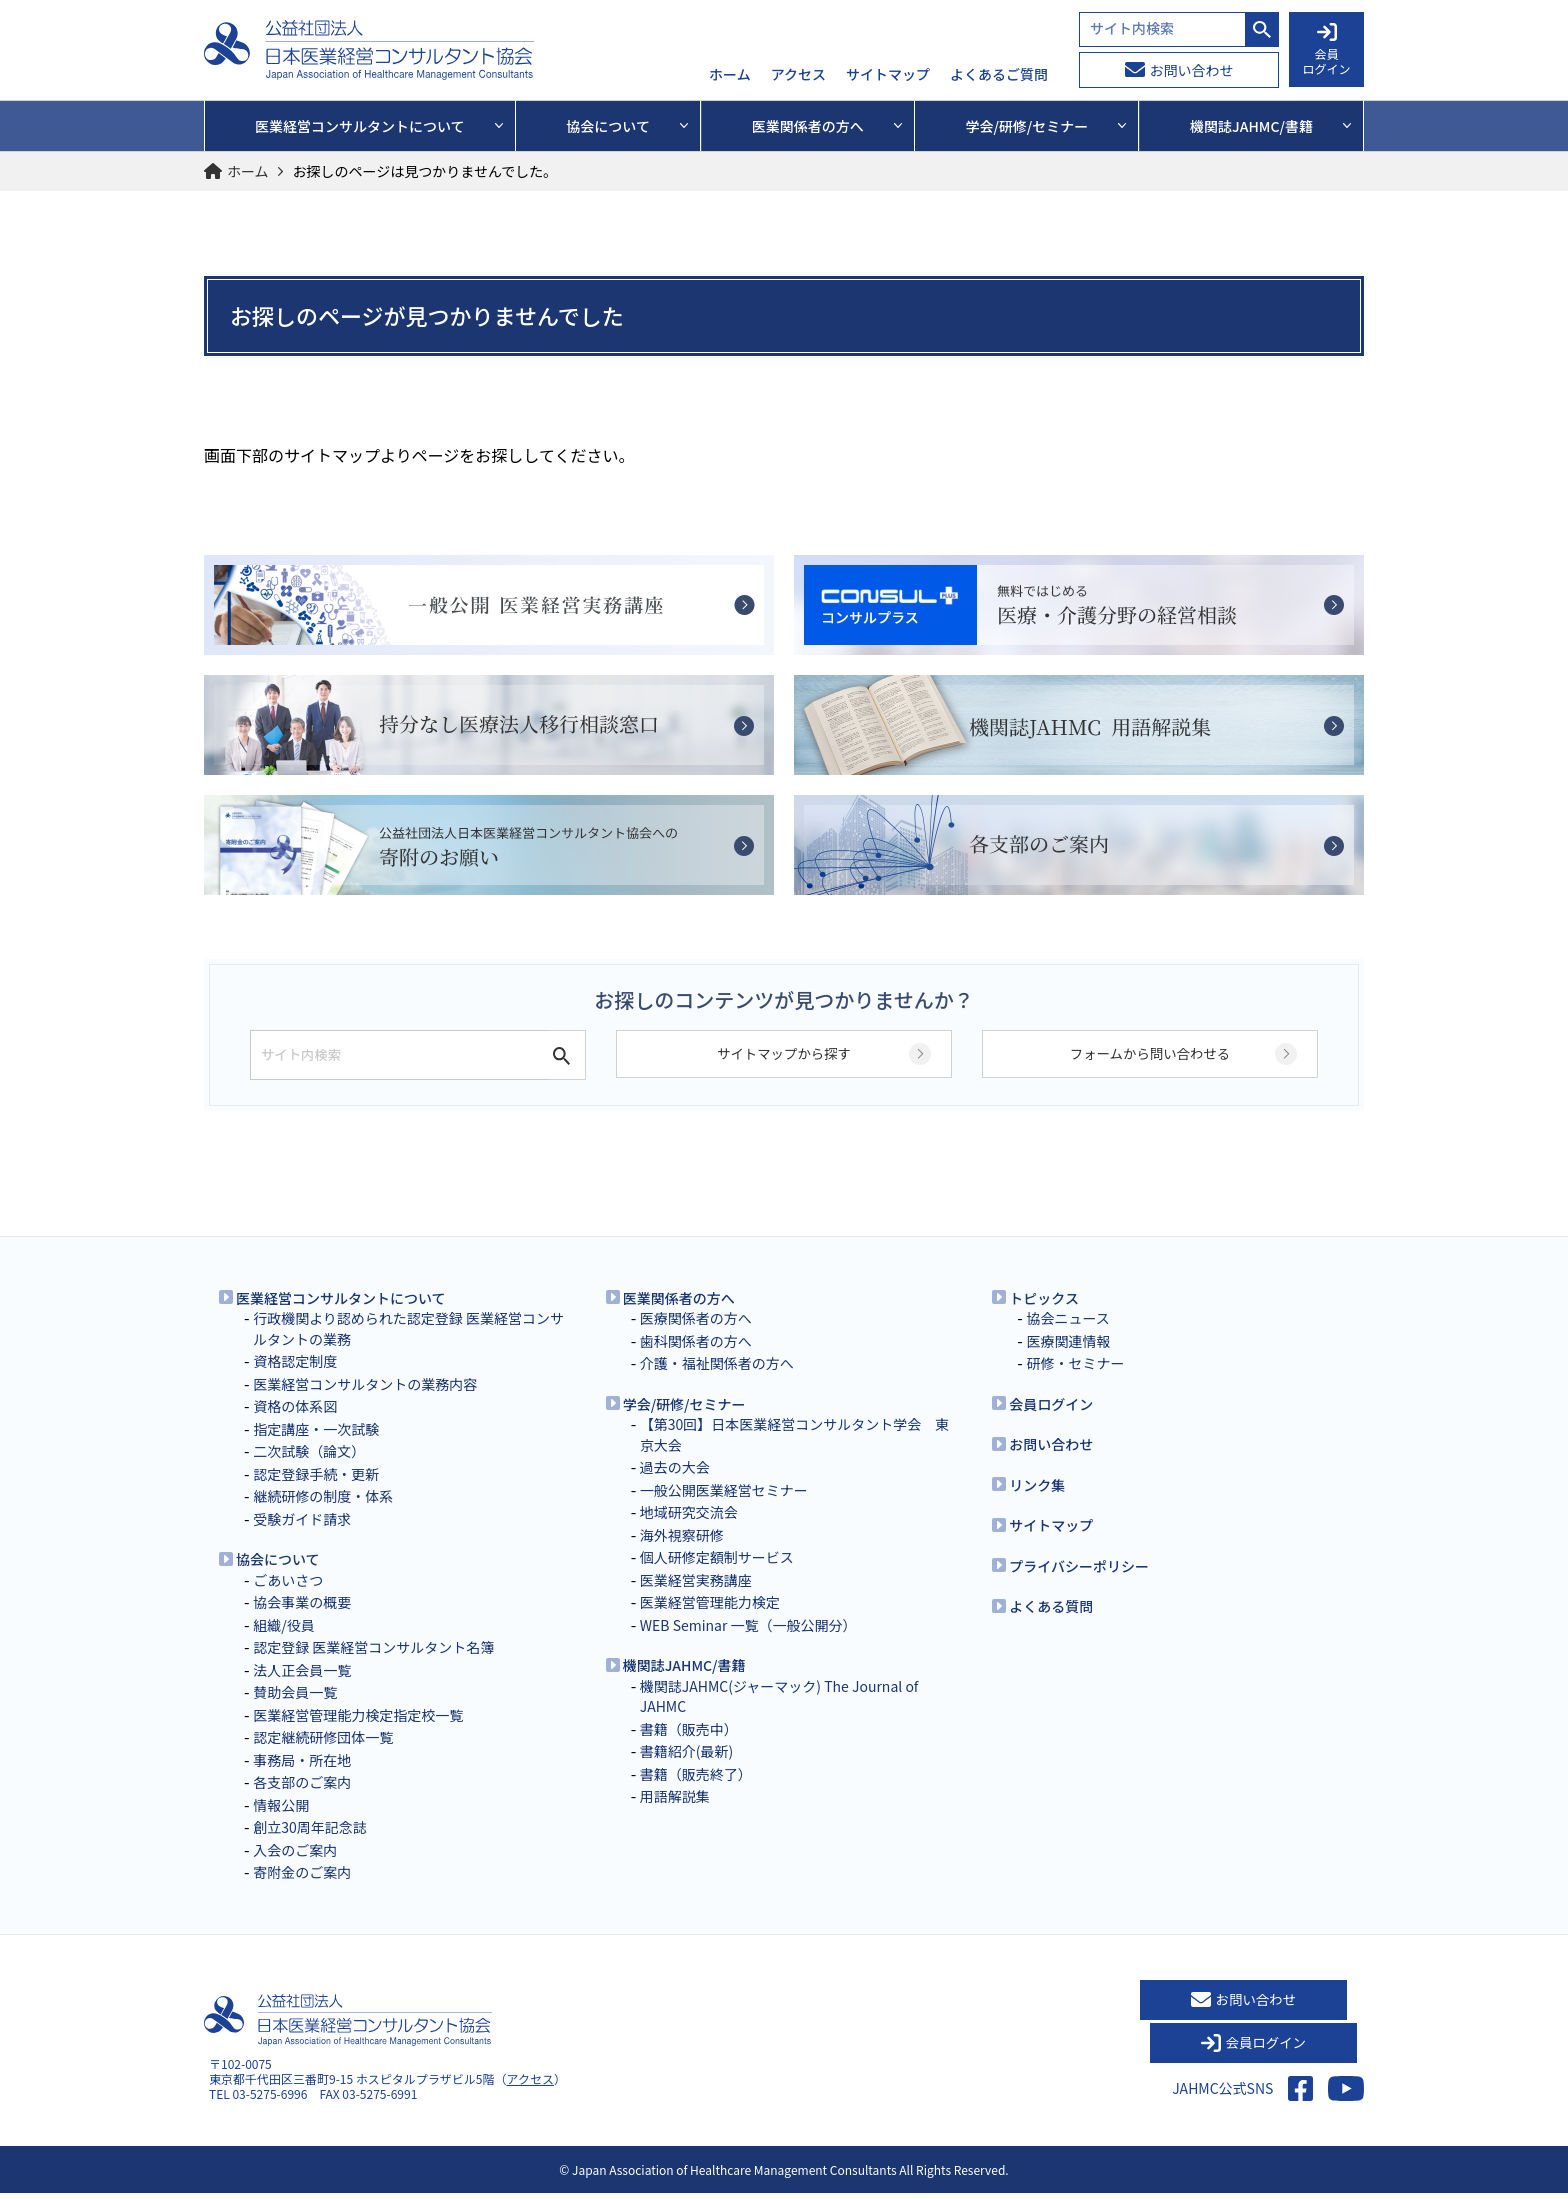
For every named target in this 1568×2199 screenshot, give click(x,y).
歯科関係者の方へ (696, 1362)
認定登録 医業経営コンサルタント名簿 (373, 1668)
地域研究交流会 (689, 1533)
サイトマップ (888, 75)
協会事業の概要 (302, 1623)
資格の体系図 (295, 1427)
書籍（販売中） (689, 1750)
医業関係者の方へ (679, 1319)
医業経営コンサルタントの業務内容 (365, 1405)
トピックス (1044, 1319)
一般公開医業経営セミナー (724, 1511)
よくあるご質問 (999, 75)
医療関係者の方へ (696, 1339)
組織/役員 (284, 1646)
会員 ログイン (1326, 50)
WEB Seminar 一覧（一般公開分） (748, 1646)
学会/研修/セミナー (684, 1425)
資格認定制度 (295, 1382)
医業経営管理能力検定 (710, 1623)
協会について (278, 1580)
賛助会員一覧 (295, 1713)
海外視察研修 (682, 1556)
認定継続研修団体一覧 (323, 1758)
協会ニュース (1067, 1339)
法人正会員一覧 (302, 1691)
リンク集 (1037, 1506)
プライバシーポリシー (1079, 1587)
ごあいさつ (288, 1601)
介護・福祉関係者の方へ (717, 1384)
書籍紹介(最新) (686, 1772)
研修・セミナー (1075, 1384)
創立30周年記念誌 (310, 1848)
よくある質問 (1051, 1627)
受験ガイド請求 (302, 1540)
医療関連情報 (1068, 1362)
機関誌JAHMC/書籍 (684, 1686)
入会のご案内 (295, 1871)
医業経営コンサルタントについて (341, 1319)
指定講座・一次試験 (316, 1450)
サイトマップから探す (784, 1076)
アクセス (798, 75)
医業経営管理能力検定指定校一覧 (358, 1736)
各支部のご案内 (302, 1803)
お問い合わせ (1179, 70)
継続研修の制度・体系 (323, 1517)
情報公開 (281, 1826)
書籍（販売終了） (696, 1795)
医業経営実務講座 (696, 1601)
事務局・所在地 (302, 1781)
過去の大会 (675, 1488)
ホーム (730, 75)
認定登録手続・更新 (316, 1495)
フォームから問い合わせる (1150, 1076)
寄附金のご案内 (302, 1893)
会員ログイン (1051, 1425)
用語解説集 (675, 1817)
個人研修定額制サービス (717, 1578)
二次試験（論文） (309, 1472)
